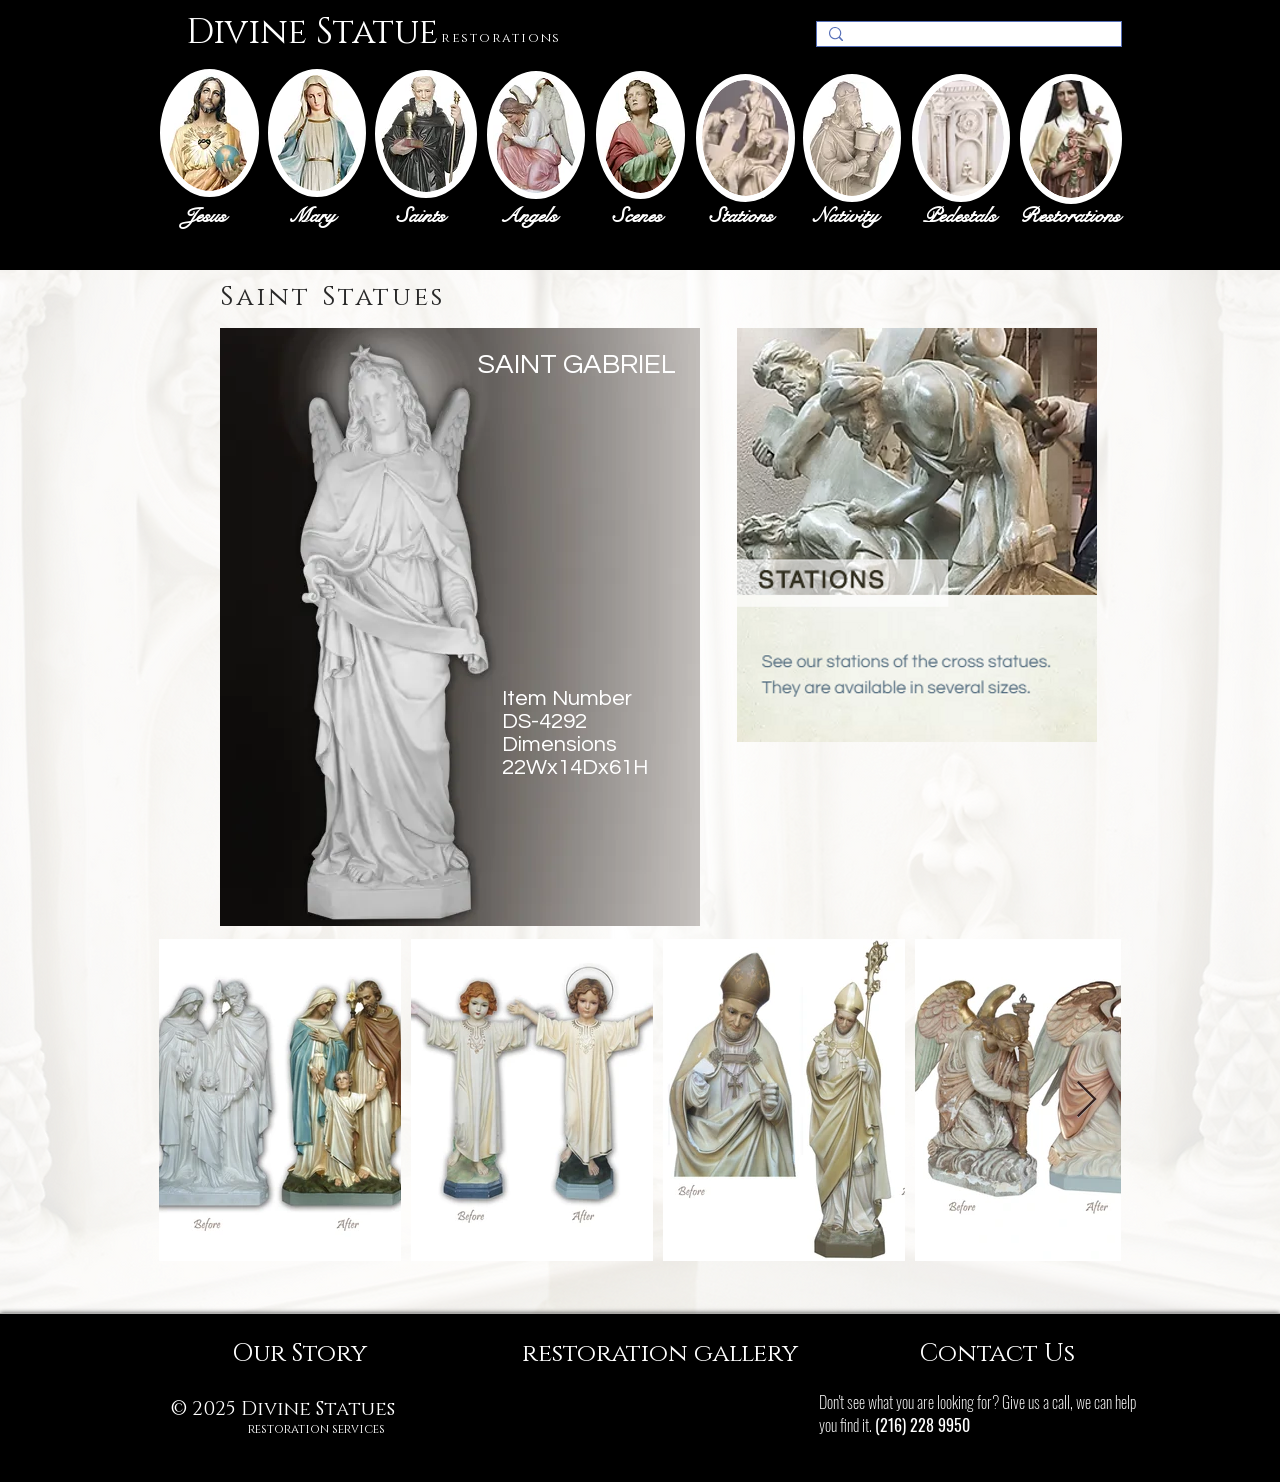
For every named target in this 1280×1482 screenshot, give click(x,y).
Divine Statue (312, 32)
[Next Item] (1086, 1100)
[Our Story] (299, 1353)
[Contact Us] (997, 1353)
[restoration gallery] (660, 1353)
